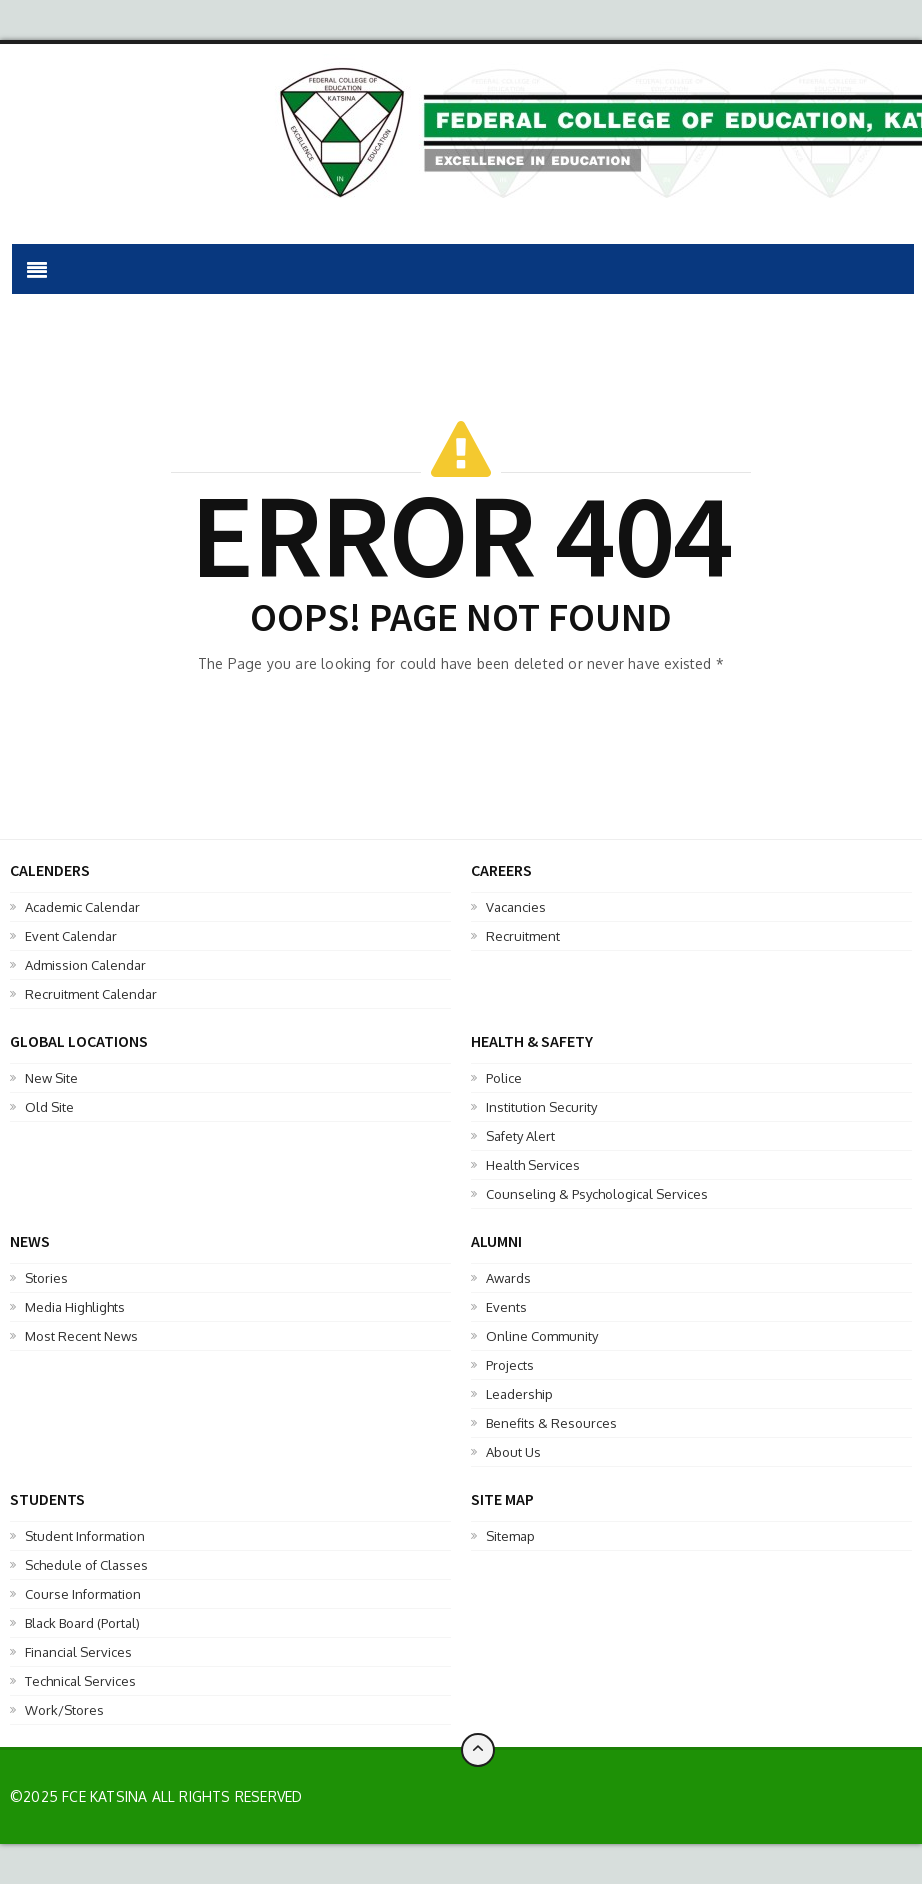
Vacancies (516, 907)
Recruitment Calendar (91, 994)
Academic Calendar (82, 907)
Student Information (85, 1536)
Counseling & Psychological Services (597, 1194)
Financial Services (78, 1652)
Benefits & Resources (551, 1423)
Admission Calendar (85, 965)
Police (504, 1078)
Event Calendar (71, 936)
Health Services (533, 1165)
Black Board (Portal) (82, 1623)
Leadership (519, 1394)
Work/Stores (64, 1710)
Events (506, 1307)
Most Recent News (81, 1336)
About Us (513, 1452)
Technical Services (80, 1681)
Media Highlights (75, 1307)
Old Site (49, 1107)
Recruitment (523, 936)
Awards (508, 1278)
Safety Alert (520, 1136)
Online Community (542, 1336)
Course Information (83, 1594)
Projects (510, 1365)
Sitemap (510, 1536)
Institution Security (541, 1107)
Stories (46, 1278)
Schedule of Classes (86, 1565)
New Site (51, 1078)
